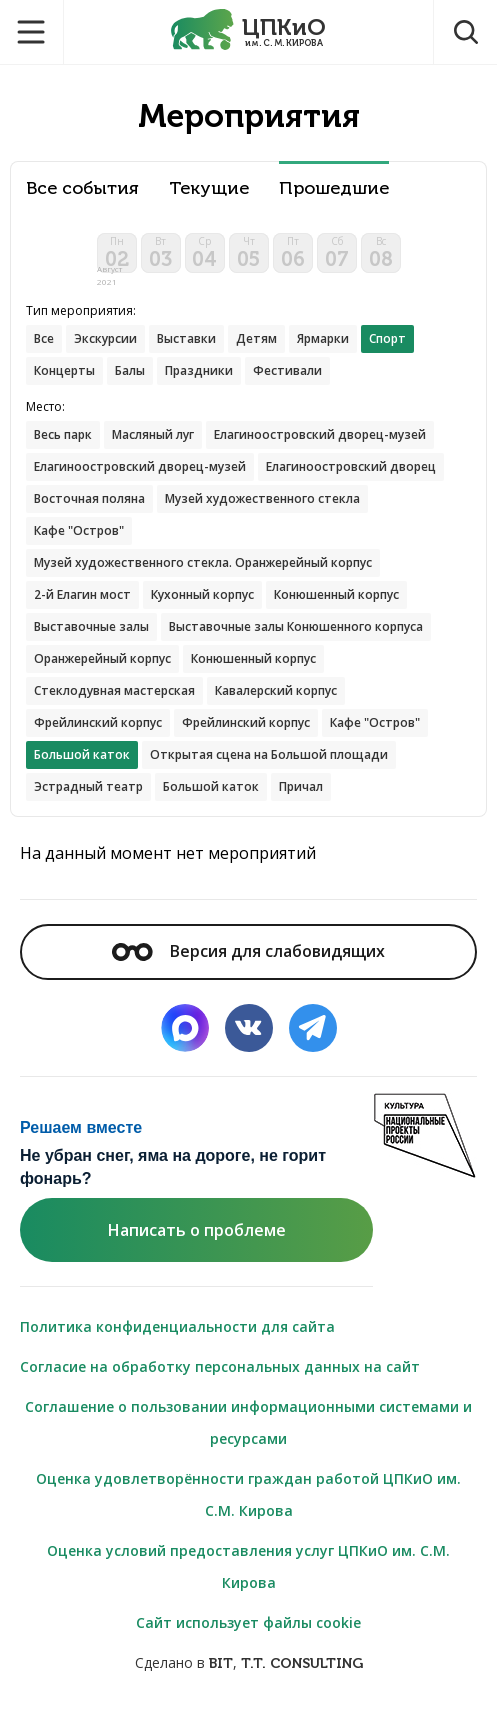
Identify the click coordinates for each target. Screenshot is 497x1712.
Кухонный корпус (202, 594)
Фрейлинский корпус (98, 722)
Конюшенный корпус (336, 594)
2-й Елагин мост (82, 594)
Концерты (64, 370)
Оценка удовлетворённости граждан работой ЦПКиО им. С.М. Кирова (248, 1494)
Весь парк (63, 434)
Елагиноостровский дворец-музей (320, 434)
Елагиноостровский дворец (351, 466)
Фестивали (287, 370)
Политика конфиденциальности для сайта (177, 1326)
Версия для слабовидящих (248, 951)
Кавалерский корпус (276, 690)
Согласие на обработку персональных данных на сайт (220, 1366)
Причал (301, 786)
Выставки (186, 338)
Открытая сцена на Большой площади (269, 754)
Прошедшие (334, 188)
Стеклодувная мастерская (114, 690)
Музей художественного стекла (262, 498)
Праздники (199, 370)
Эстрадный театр (88, 786)
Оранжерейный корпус (102, 658)
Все (44, 338)
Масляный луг (153, 434)
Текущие (209, 188)
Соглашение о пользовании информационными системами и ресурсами (248, 1422)
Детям (256, 338)
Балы (130, 370)
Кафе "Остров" (79, 530)
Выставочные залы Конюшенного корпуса (296, 626)
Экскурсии (105, 338)
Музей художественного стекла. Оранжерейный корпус (203, 562)
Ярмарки (323, 338)
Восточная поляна (89, 498)
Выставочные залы (91, 626)
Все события (82, 188)
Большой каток (211, 786)
